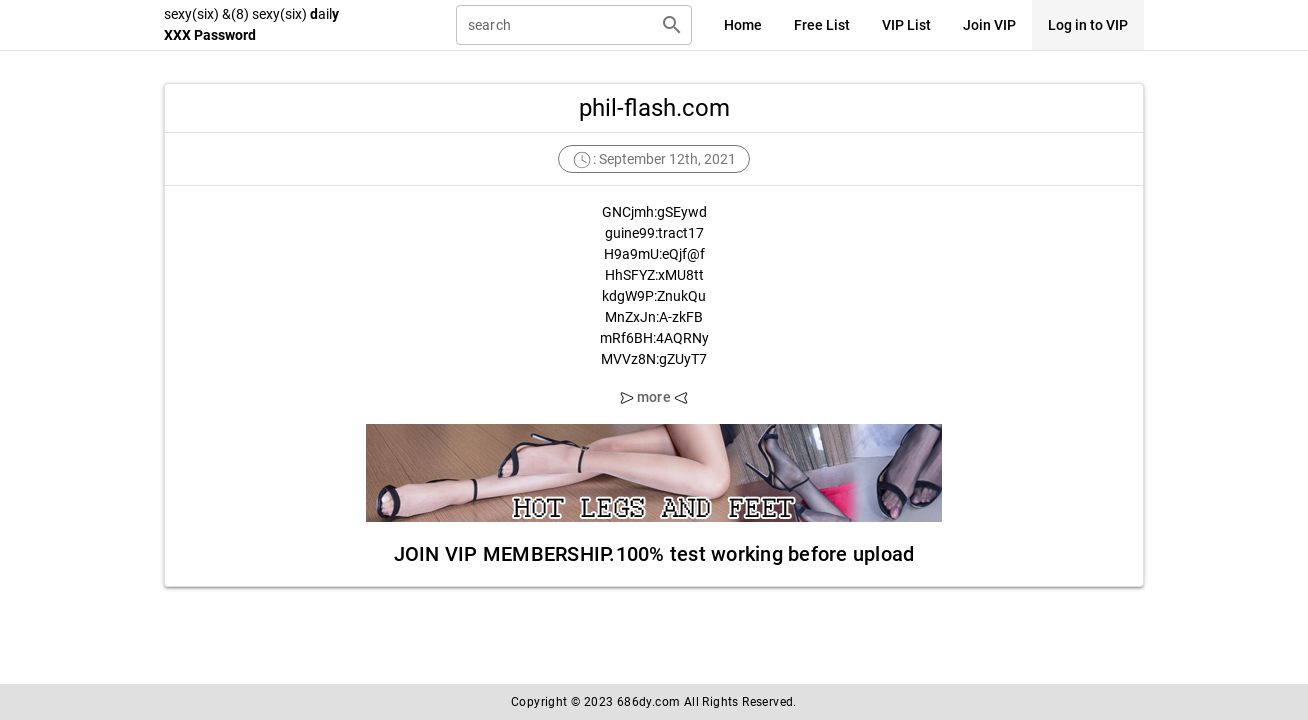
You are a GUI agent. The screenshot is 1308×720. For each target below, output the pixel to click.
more (654, 397)
